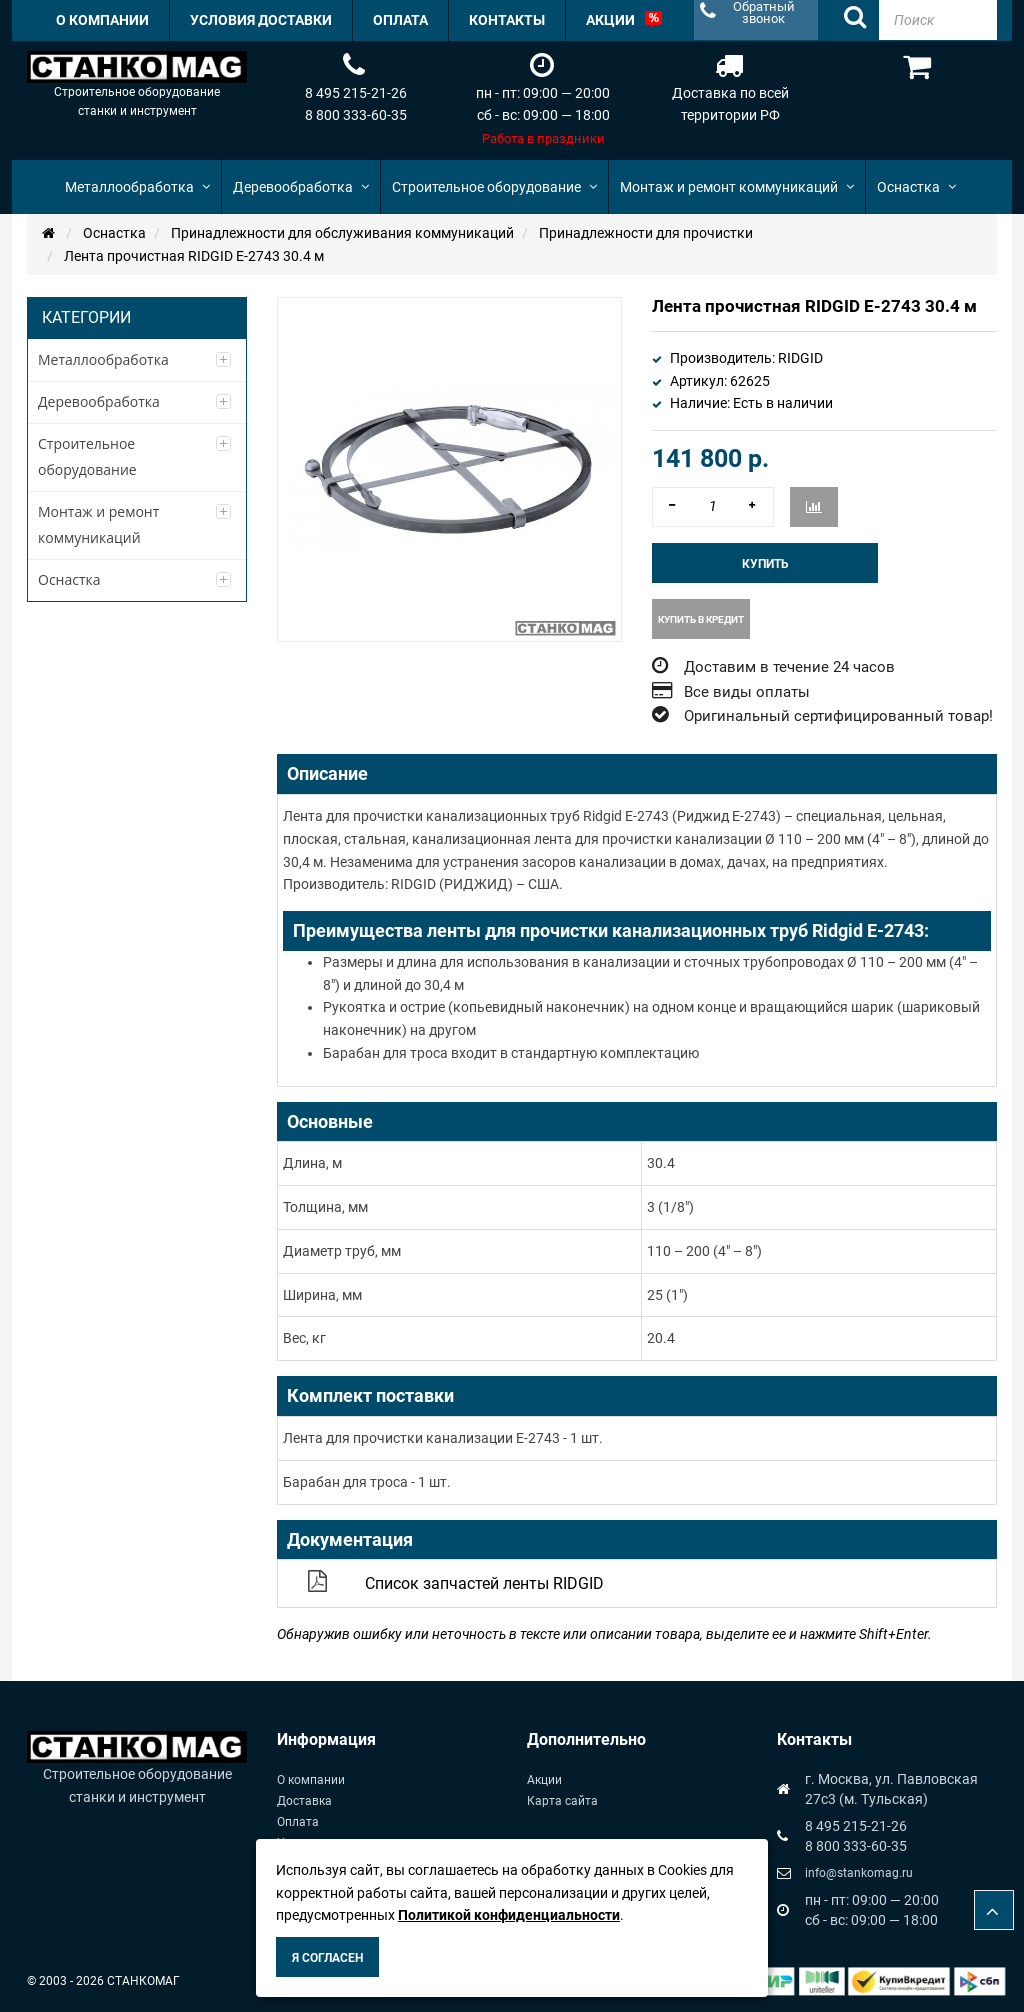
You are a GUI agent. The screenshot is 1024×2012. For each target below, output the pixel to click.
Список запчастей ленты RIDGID (484, 1583)
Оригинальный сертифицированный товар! (838, 716)
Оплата (298, 1822)
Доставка (304, 1801)
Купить (765, 564)
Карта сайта (562, 1801)
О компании (311, 1780)
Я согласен (327, 1958)
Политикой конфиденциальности (509, 1915)
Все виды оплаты (747, 692)
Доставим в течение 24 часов (789, 667)
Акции (544, 1780)
